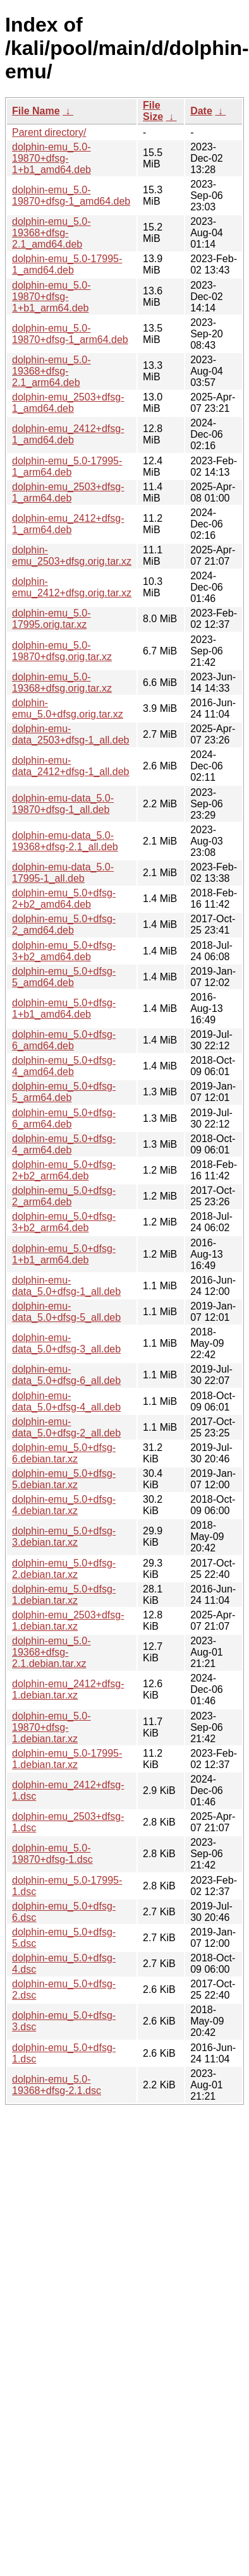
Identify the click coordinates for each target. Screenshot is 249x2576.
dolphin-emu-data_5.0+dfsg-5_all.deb (66, 1312)
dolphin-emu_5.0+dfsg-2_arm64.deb (64, 1196)
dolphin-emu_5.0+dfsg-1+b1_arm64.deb (64, 1254)
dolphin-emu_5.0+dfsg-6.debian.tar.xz (64, 1453)
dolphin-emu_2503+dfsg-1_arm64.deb (68, 492)
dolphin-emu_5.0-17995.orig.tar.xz (51, 619)
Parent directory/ (49, 132)
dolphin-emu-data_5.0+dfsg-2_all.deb (66, 1427)
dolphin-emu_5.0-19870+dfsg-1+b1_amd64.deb (51, 158)
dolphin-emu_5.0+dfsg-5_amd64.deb (64, 977)
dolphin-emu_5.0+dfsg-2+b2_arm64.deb (64, 1170)
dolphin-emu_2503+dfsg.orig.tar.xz (71, 556)
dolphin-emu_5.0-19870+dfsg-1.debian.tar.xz (51, 1727)
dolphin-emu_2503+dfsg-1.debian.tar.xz (68, 1621)
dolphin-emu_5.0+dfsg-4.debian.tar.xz (64, 1505)
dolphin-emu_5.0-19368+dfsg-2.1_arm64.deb (51, 371)
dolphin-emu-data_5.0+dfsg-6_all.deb (66, 1375)
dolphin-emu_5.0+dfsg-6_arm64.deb (64, 1118)
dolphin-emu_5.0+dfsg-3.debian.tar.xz (64, 1537)
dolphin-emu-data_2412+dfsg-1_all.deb (71, 766)
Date (201, 110)
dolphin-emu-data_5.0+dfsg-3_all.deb (66, 1343)
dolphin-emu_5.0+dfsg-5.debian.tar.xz (64, 1479)
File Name (36, 110)
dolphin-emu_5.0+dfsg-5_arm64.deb (64, 1092)
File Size (153, 111)
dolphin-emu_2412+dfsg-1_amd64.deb (68, 434)
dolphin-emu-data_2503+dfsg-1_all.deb (71, 734)
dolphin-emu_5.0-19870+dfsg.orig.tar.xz (62, 651)
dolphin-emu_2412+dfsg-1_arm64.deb (68, 524)
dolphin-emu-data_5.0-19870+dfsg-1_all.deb (63, 804)
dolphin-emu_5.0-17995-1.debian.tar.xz (67, 1759)
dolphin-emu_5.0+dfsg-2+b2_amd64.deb (64, 899)
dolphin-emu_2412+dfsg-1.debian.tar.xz (68, 1689)
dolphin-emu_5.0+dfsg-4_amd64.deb (64, 1066)
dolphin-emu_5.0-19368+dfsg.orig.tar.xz (62, 682)
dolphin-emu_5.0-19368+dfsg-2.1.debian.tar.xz (51, 1652)
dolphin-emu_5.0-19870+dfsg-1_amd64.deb (71, 195)
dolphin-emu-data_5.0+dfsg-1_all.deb (66, 1286)
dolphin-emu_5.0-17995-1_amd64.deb (67, 264)
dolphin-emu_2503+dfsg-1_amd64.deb (68, 403)
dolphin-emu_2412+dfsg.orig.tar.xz (71, 587)
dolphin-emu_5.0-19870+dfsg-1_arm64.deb (70, 334)
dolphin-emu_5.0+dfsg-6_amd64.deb (64, 1040)
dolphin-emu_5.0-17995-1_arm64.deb (67, 466)
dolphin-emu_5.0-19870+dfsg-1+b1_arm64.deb (51, 296)
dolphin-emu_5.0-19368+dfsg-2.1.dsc (56, 2085)
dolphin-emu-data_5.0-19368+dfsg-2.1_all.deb (65, 841)
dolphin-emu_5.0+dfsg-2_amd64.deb (64, 924)
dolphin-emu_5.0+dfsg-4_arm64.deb (64, 1144)
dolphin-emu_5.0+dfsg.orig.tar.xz (67, 708)
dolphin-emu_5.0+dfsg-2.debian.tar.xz (64, 1569)
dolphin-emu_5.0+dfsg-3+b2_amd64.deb (64, 951)
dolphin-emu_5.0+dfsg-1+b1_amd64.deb (64, 1008)
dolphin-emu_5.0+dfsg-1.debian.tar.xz (64, 1595)
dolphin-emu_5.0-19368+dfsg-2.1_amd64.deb (51, 233)
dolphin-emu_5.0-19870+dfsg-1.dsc (52, 1854)
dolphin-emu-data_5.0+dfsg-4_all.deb (66, 1401)
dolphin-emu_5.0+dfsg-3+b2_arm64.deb (64, 1222)
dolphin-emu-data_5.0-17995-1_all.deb (63, 873)
